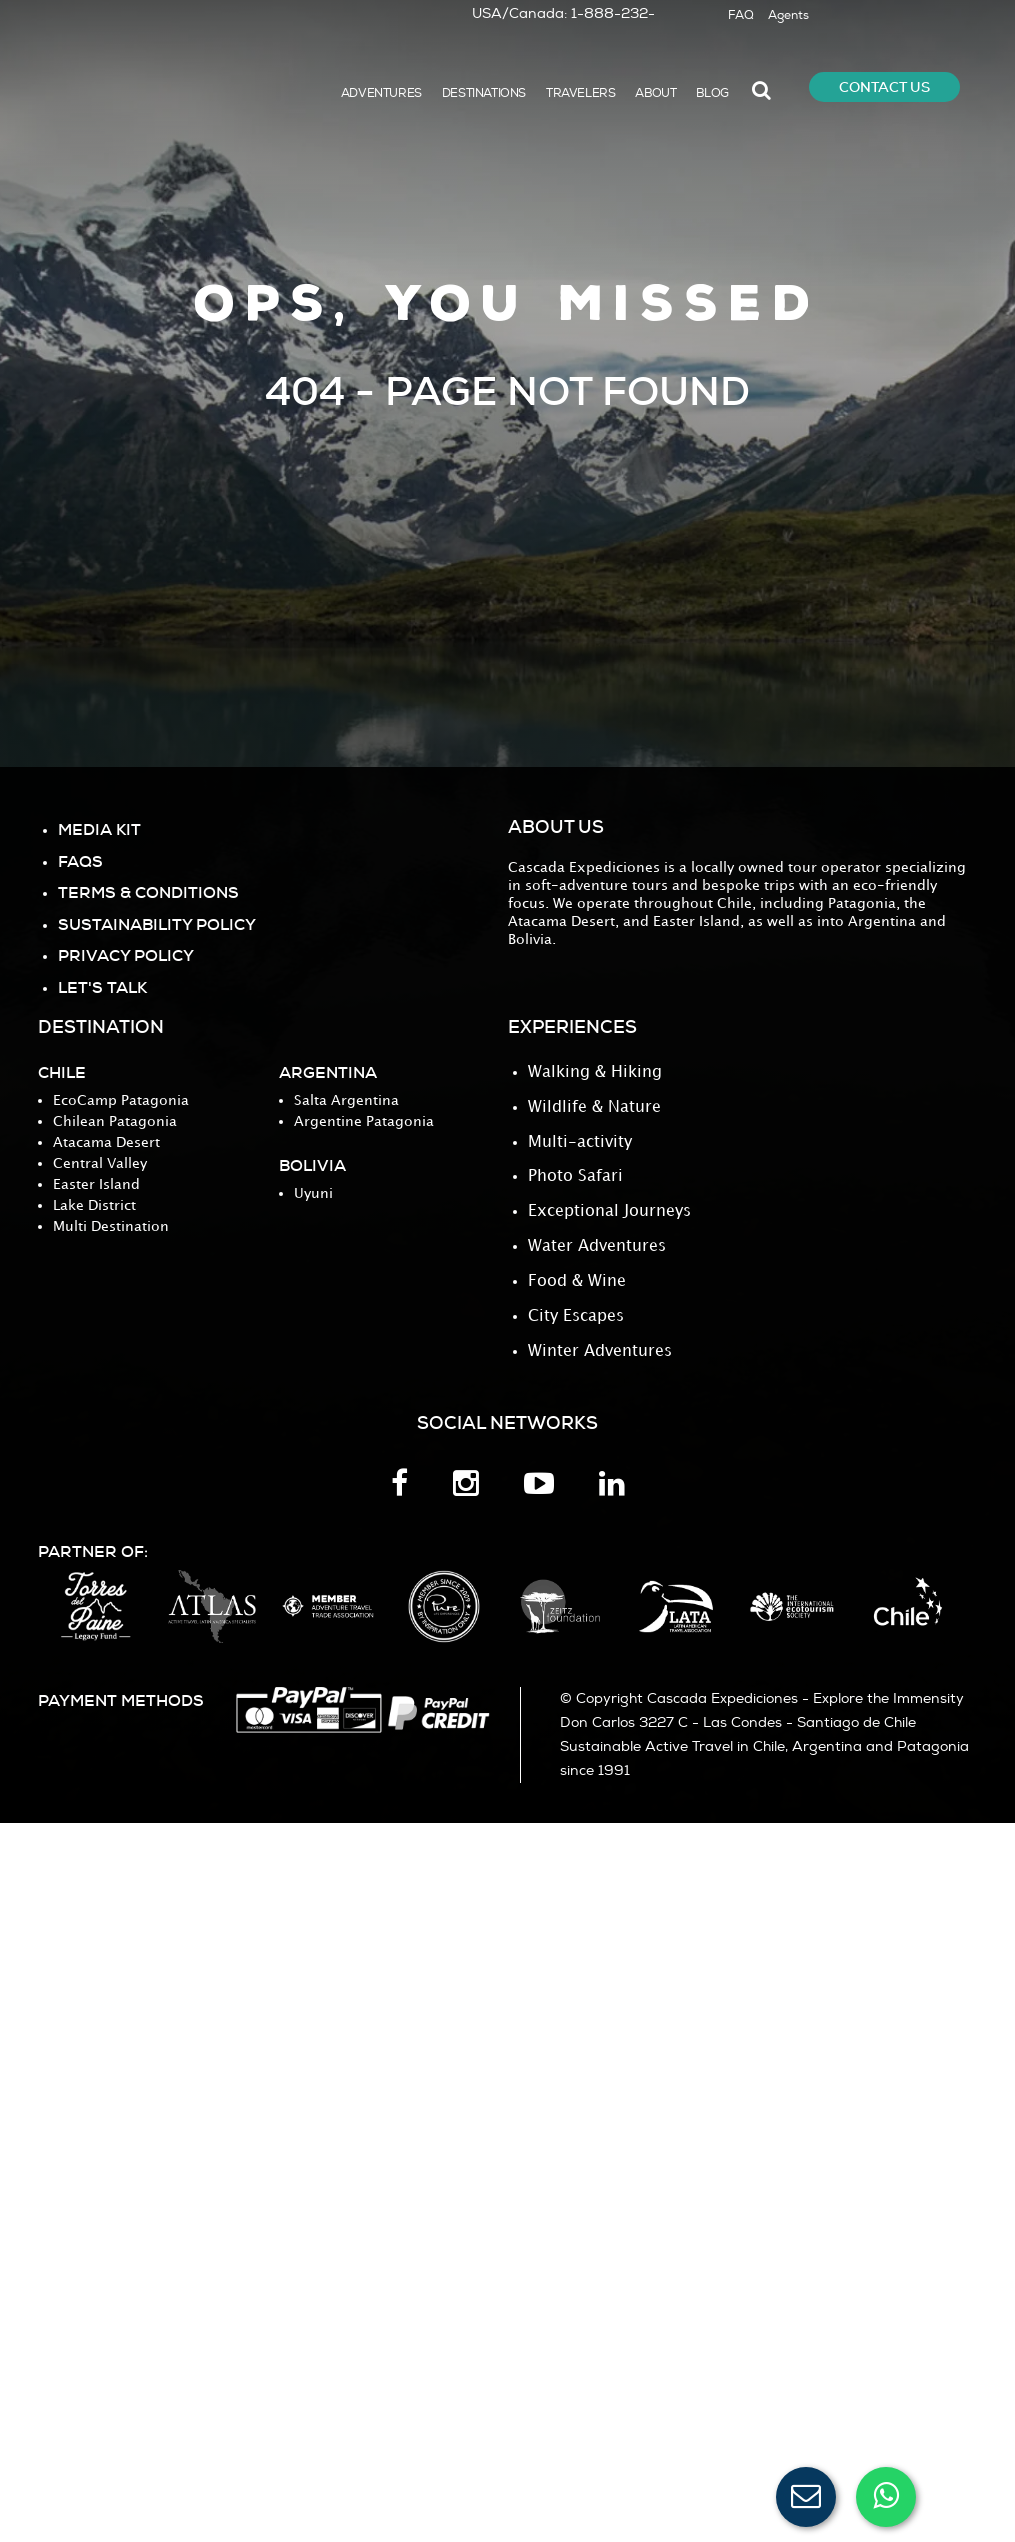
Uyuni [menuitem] (313, 1193)
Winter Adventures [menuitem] (600, 1344)
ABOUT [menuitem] (655, 93)
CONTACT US (884, 87)
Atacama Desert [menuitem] (106, 1142)
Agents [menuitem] (788, 15)
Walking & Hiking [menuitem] (595, 1072)
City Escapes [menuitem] (576, 1310)
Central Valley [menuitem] (100, 1163)
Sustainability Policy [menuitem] (157, 923)
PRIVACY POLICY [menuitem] (126, 954)
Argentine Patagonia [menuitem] (364, 1121)
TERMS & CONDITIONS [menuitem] (148, 892)
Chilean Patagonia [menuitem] (115, 1121)
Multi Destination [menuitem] (111, 1226)
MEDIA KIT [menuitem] (99, 830)
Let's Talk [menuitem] (102, 985)
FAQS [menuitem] (80, 861)
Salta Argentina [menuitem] (346, 1100)
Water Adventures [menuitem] (597, 1242)
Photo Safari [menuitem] (575, 1174)
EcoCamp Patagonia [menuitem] (121, 1100)
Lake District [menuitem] (94, 1205)
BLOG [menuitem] (712, 93)
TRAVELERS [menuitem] (580, 93)
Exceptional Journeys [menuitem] (609, 1208)
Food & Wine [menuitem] (577, 1276)
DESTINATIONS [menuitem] (484, 93)
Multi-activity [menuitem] (580, 1140)
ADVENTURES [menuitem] (381, 93)
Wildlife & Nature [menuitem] (594, 1106)
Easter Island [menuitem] (96, 1184)
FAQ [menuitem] (741, 15)
